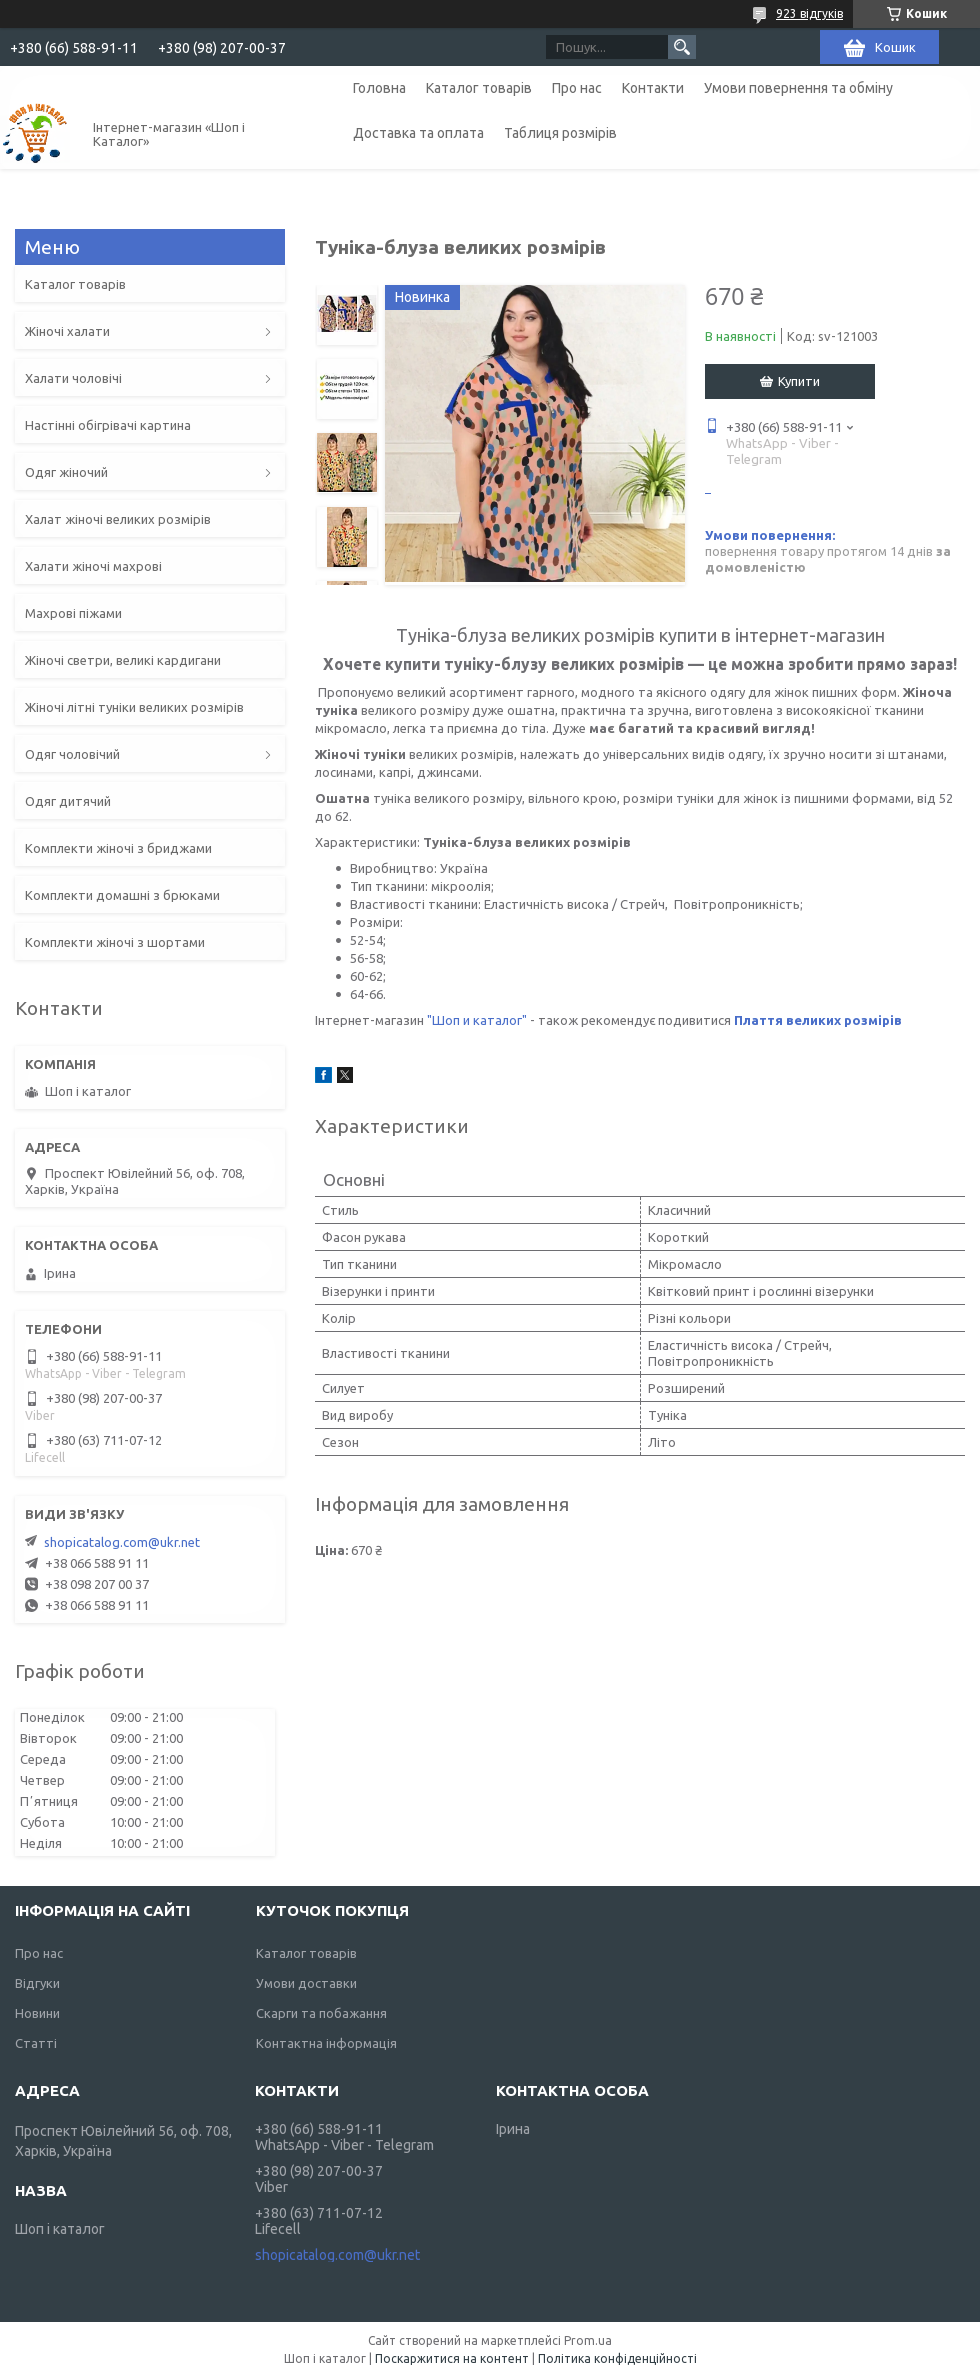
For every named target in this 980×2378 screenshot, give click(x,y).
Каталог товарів (479, 88)
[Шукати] (682, 47)
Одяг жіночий (66, 472)
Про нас (577, 88)
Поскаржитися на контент (452, 2358)
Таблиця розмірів (560, 133)
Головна (379, 88)
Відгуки (37, 1983)
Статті (36, 2043)
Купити (799, 381)
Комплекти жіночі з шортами (115, 942)
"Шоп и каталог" (477, 1020)
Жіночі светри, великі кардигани (123, 660)
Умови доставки (306, 1983)
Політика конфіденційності (617, 2358)
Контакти (653, 88)
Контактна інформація (326, 2043)
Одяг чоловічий (72, 754)
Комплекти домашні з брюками (122, 895)
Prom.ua (588, 2340)
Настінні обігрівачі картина (108, 425)
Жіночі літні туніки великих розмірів (134, 707)
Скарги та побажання (321, 2013)
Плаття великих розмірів (818, 1020)
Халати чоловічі (73, 378)
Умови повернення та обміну (798, 88)
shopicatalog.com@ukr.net (122, 1542)
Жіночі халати (67, 331)
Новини (37, 2013)
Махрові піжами (73, 613)
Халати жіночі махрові (93, 566)
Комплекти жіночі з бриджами (118, 848)
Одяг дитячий (68, 801)
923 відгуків (809, 13)
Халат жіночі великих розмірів (118, 519)
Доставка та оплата (418, 133)
